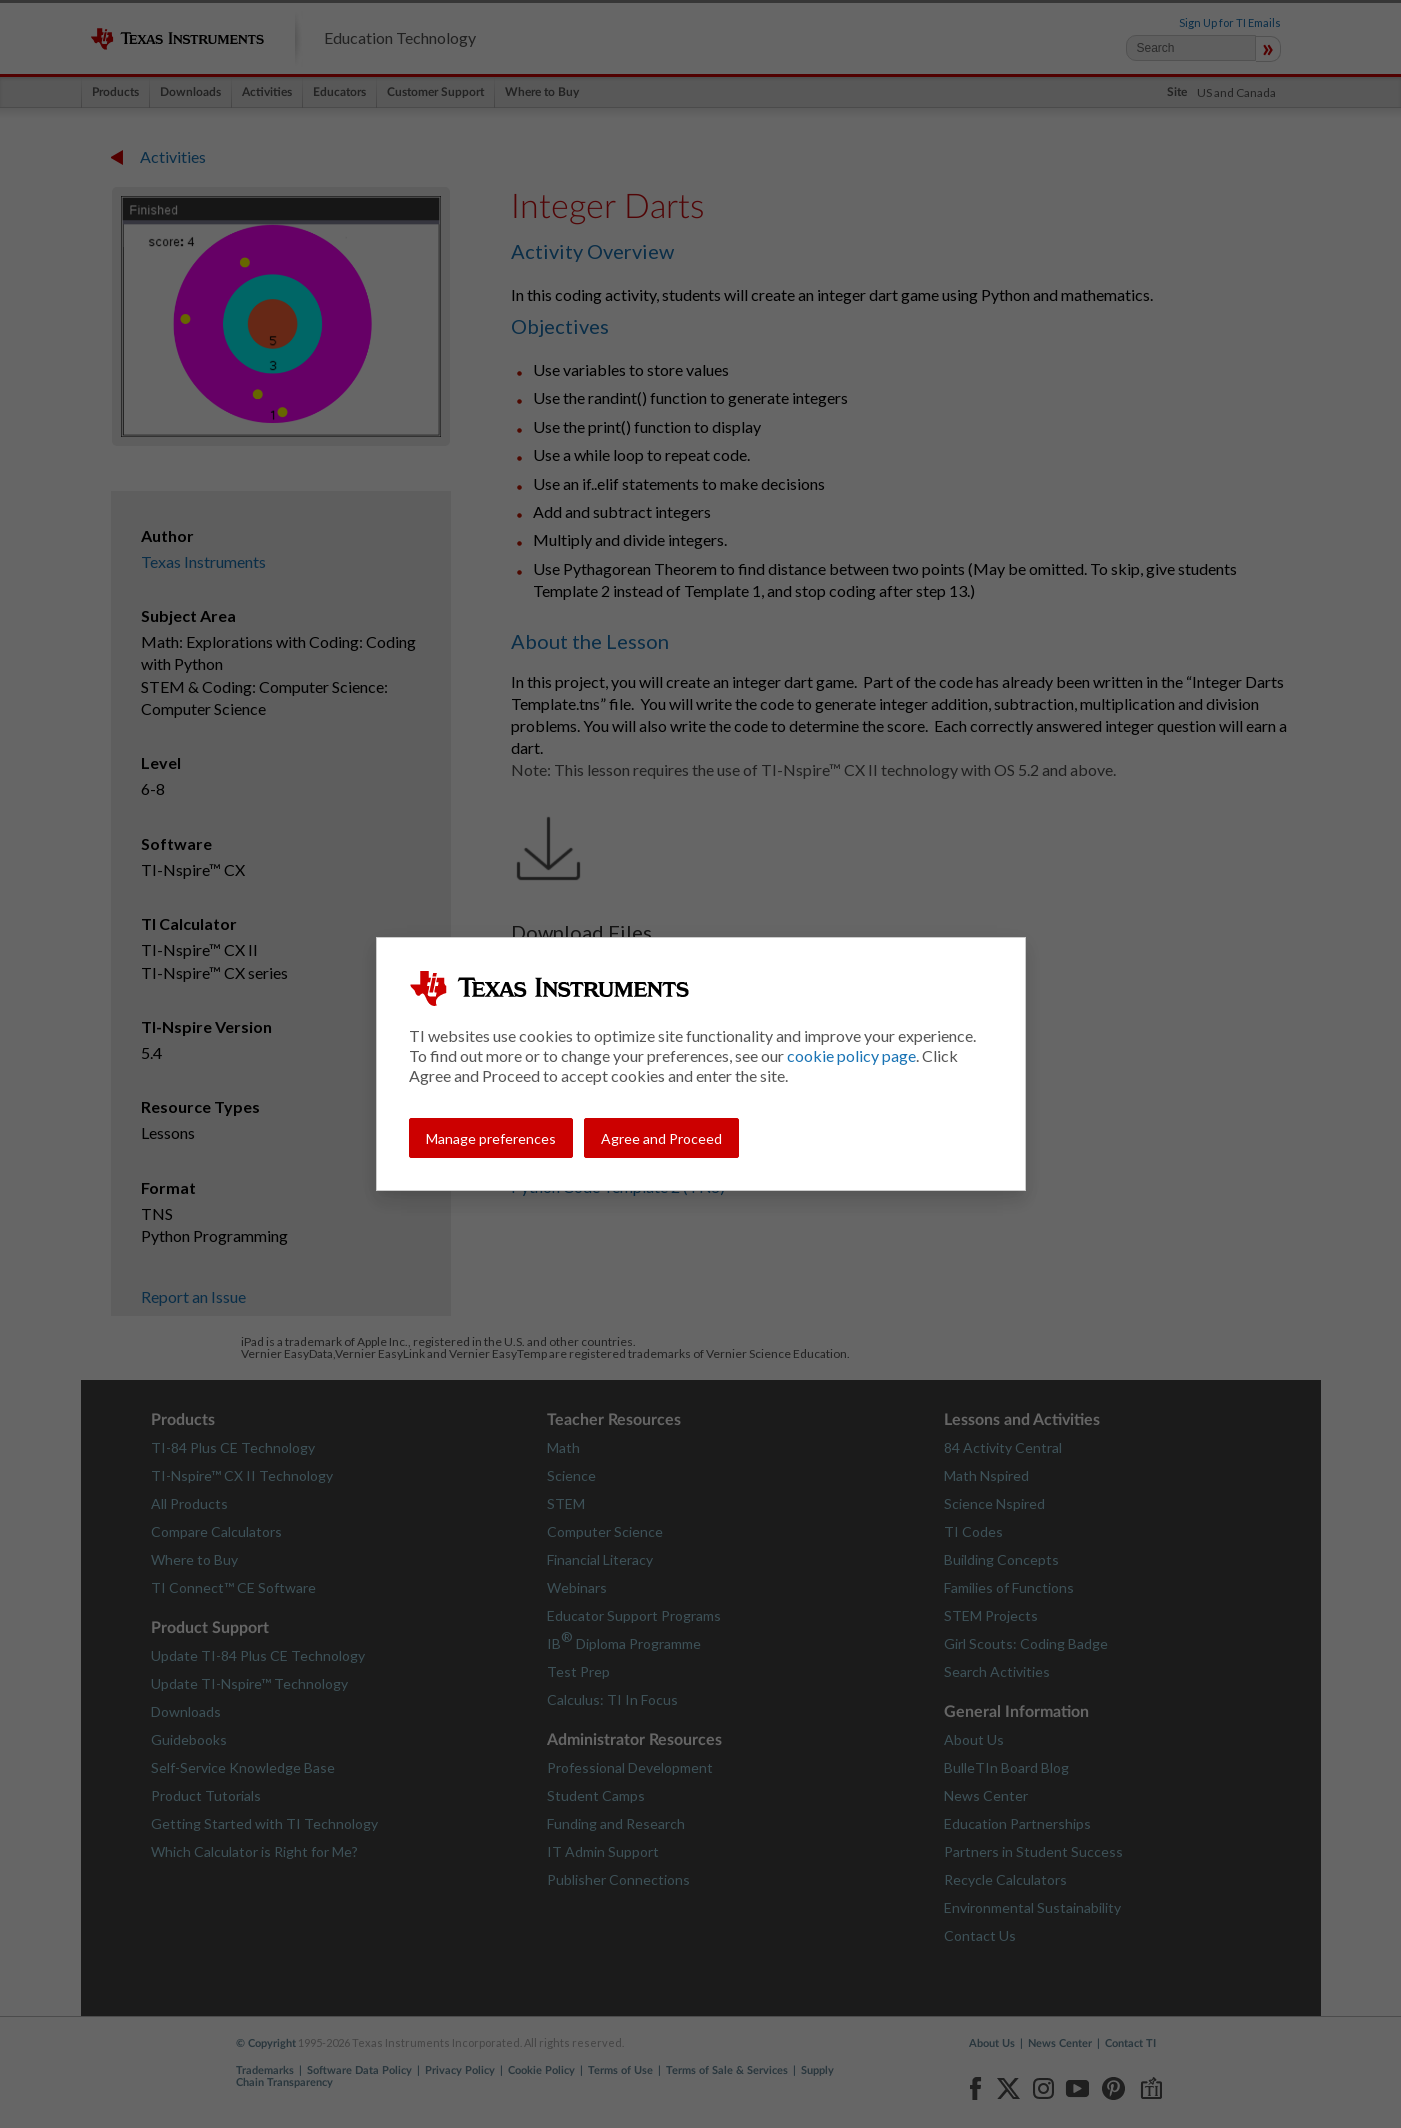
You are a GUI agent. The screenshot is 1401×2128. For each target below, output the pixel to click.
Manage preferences (491, 1138)
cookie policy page (851, 1055)
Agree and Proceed (661, 1138)
